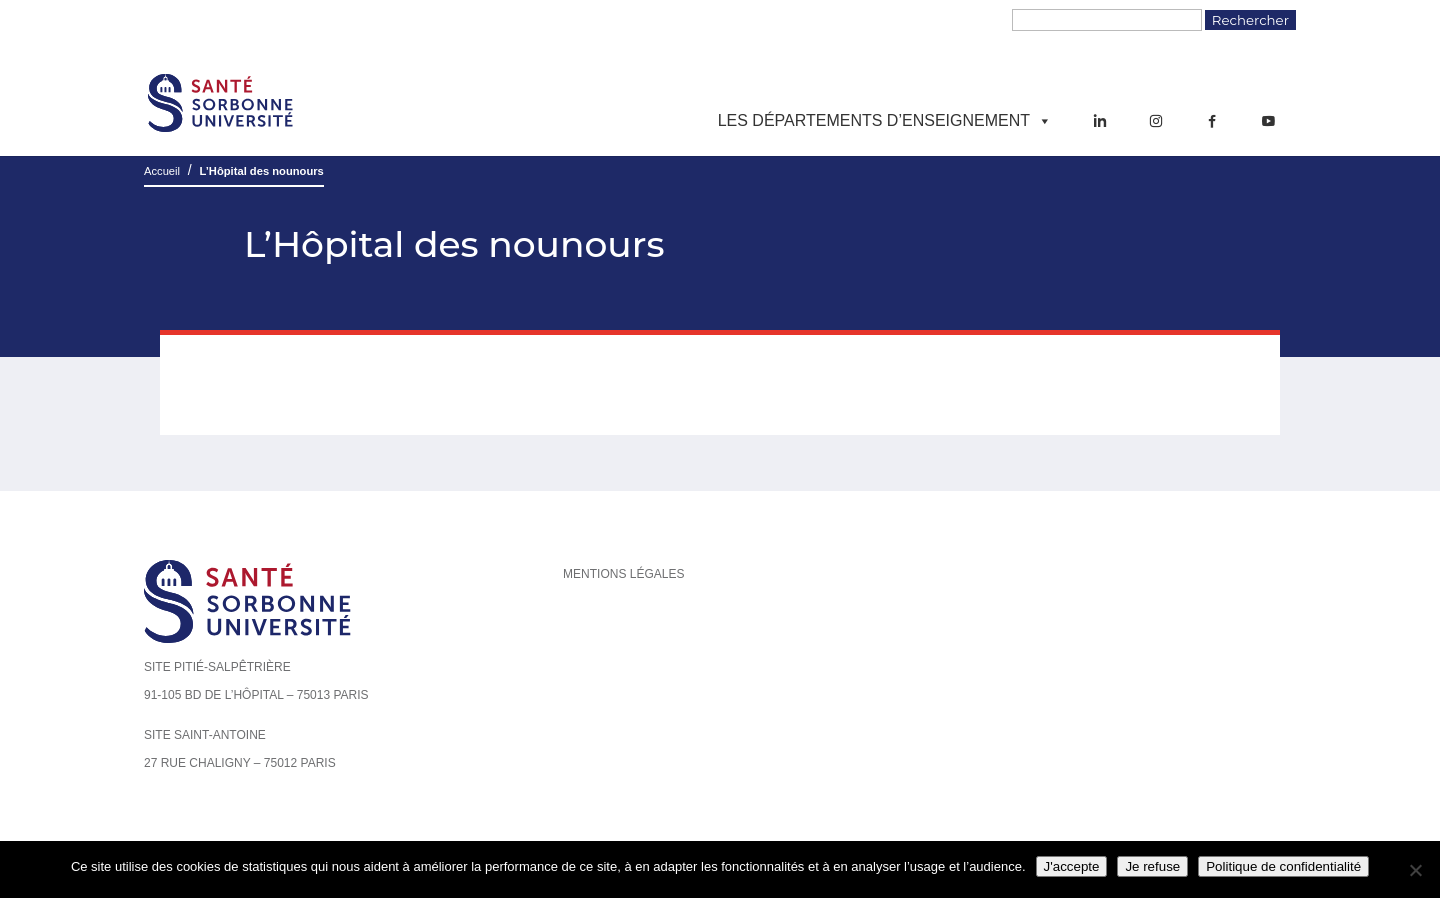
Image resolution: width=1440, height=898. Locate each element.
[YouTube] (1268, 121)
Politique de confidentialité (1283, 866)
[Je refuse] (1415, 870)
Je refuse (1152, 866)
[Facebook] (1212, 121)
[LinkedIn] (1100, 121)
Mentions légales (623, 574)
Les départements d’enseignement (885, 121)
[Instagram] (1156, 121)
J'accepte (1072, 866)
